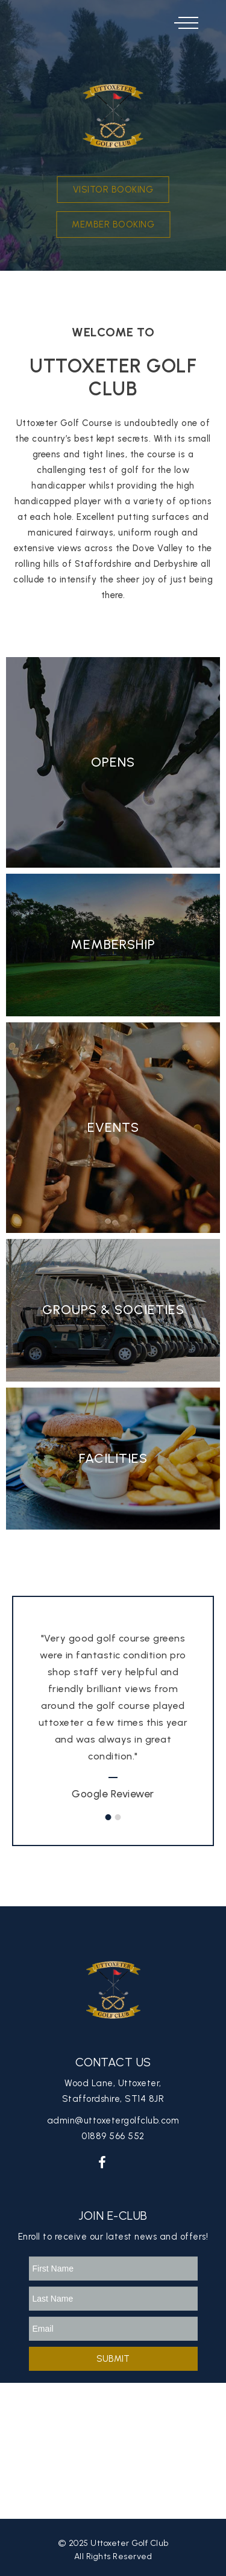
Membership (113, 944)
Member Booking (113, 224)
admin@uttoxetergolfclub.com (113, 2120)
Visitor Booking (113, 189)
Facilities (113, 1458)
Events (113, 1127)
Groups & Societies (113, 1310)
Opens (113, 762)
